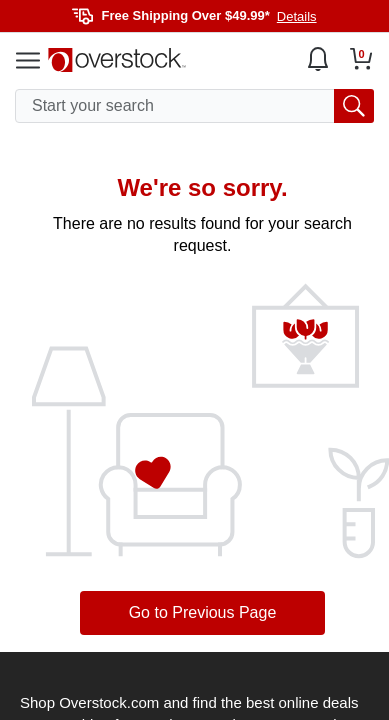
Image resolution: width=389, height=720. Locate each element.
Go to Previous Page (203, 612)
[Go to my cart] (361, 59)
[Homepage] (117, 60)
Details (297, 16)
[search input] (194, 106)
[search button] (354, 106)
